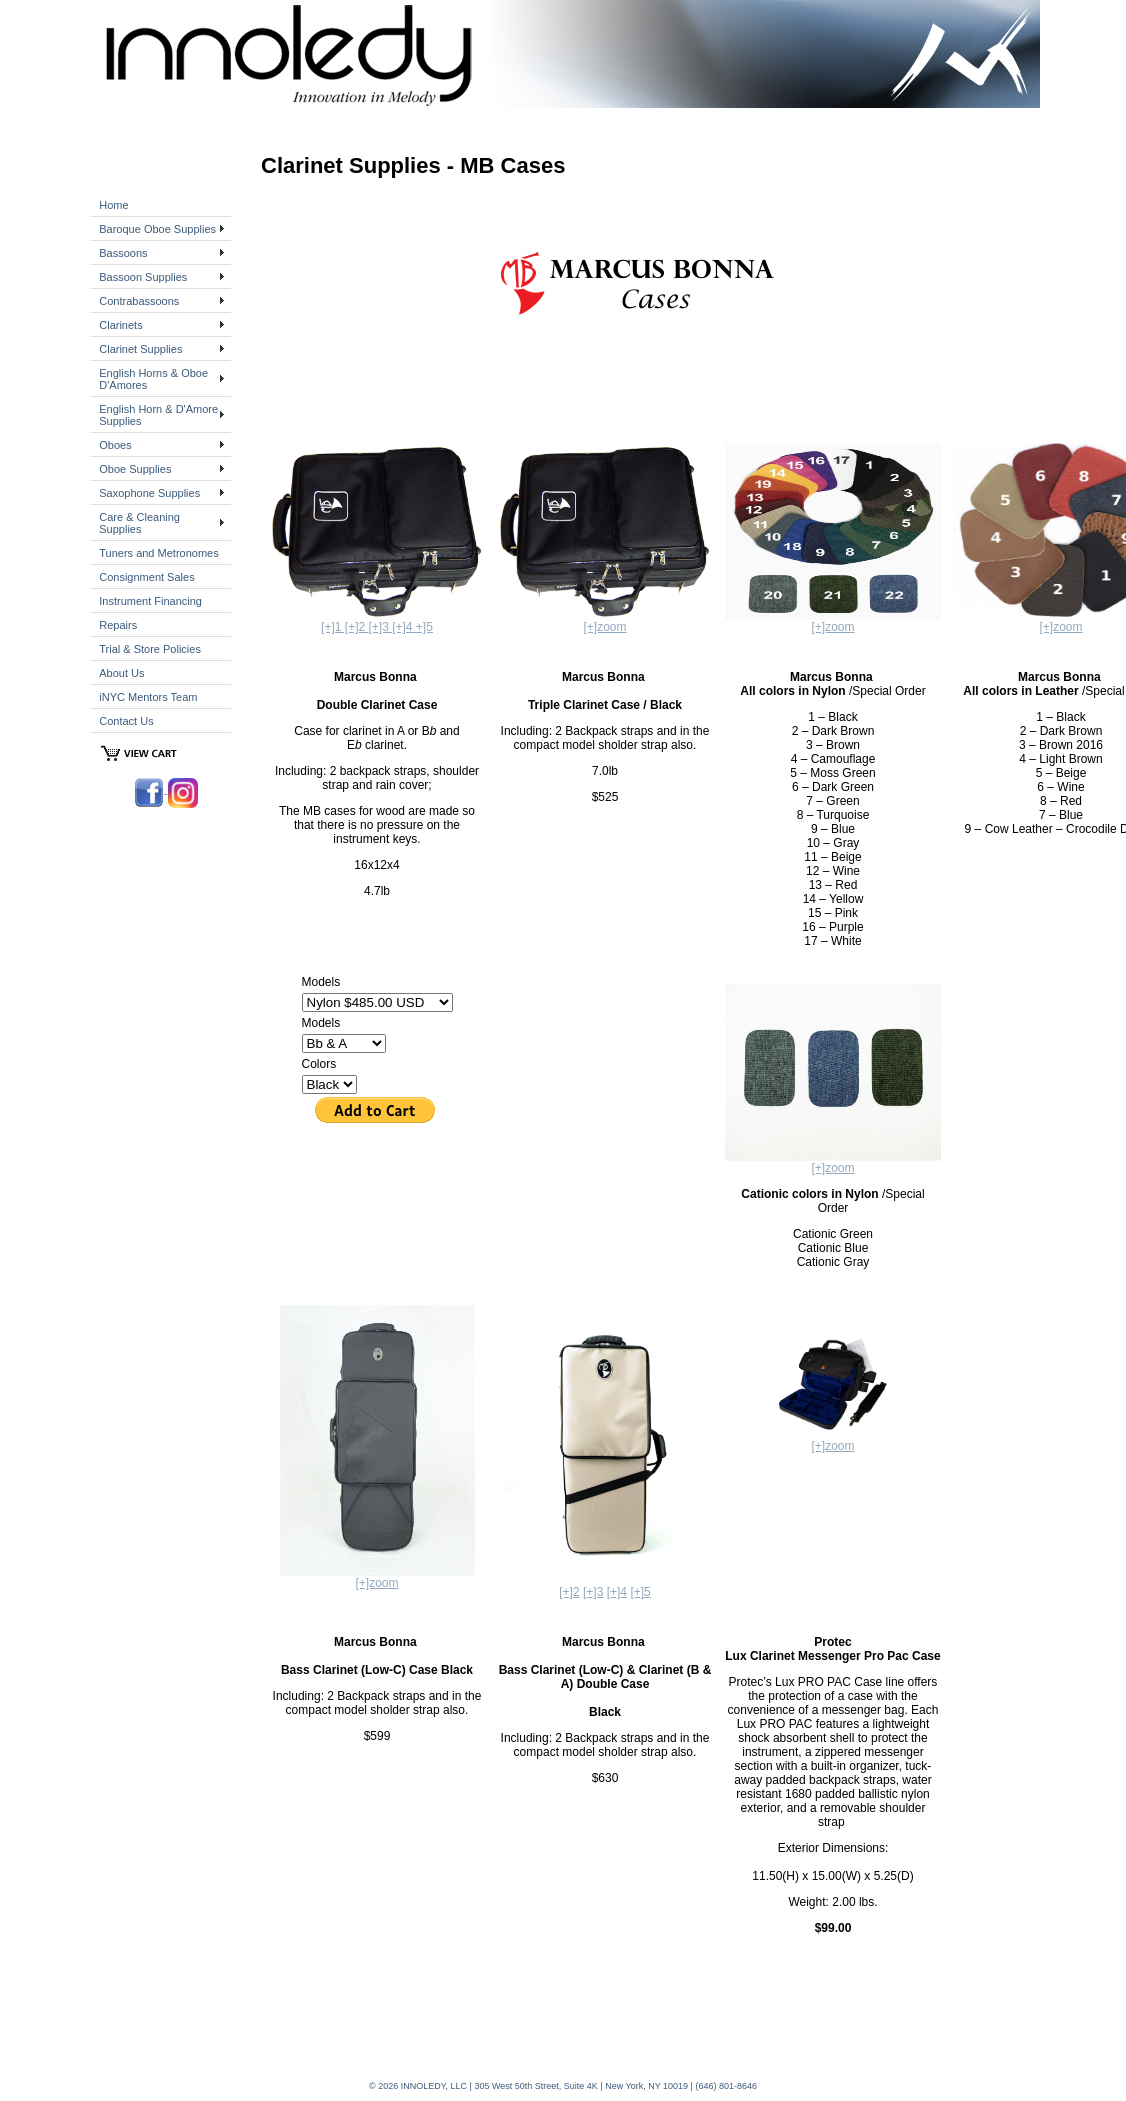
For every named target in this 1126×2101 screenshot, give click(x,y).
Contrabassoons (139, 301)
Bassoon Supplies (143, 277)
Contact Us (126, 721)
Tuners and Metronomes (158, 553)
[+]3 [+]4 (391, 627)
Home (113, 205)
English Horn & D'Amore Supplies (158, 415)
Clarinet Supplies (140, 349)
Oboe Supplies (135, 469)
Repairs (118, 625)
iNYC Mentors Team (148, 697)
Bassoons (123, 253)
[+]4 (617, 1592)
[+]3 (593, 1592)
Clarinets (120, 325)
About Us (121, 673)
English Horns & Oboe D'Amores (153, 379)
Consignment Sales (146, 577)
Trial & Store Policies (150, 649)
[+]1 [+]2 (344, 627)
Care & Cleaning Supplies (139, 523)
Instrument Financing (150, 601)
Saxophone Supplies (149, 493)
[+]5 (640, 1592)
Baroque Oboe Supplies (157, 229)
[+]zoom (604, 627)
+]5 (424, 627)
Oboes (115, 445)
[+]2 (569, 1592)
